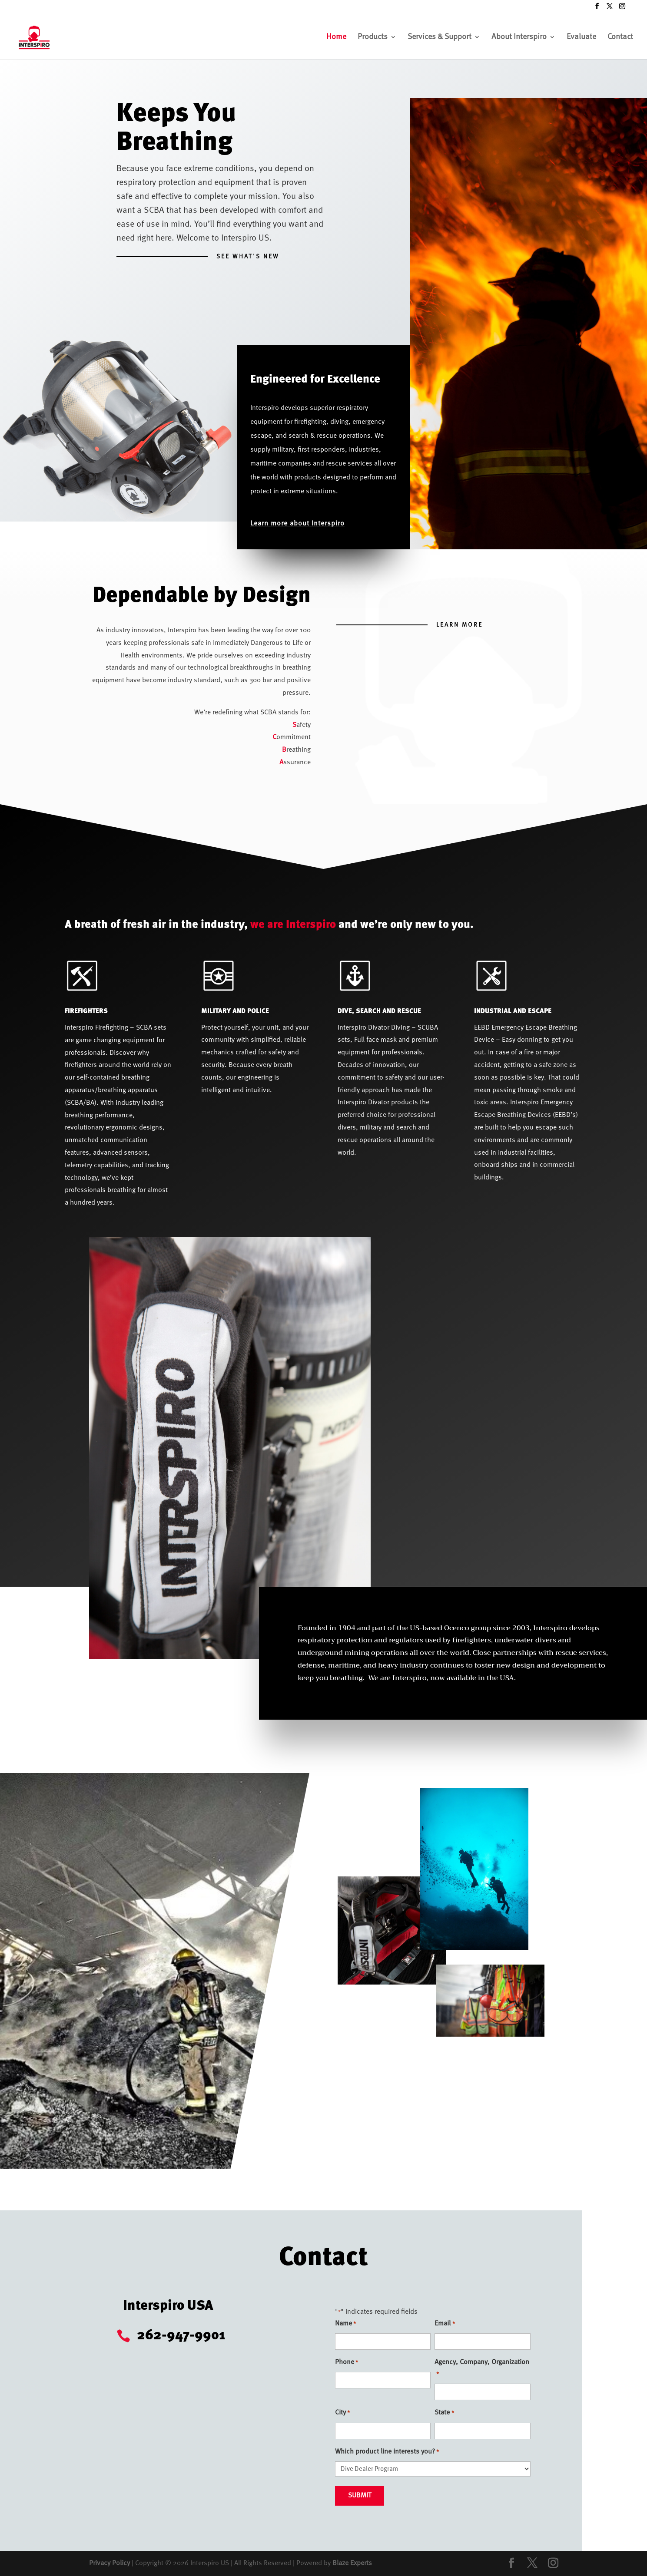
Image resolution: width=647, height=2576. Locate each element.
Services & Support (439, 37)
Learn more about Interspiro (297, 523)
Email (445, 2324)
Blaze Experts (352, 2563)
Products (373, 37)
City (342, 2413)
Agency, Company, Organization (482, 2369)
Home (336, 37)
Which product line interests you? (387, 2452)
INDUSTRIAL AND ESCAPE (512, 1011)
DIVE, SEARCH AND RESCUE (379, 1011)
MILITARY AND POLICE (235, 1011)
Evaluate (581, 37)
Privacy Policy (109, 2563)
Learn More (459, 625)
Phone (346, 2362)
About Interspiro (519, 37)
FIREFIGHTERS (86, 1011)
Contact (620, 37)
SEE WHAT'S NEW (247, 257)
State (444, 2413)
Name (345, 2324)
